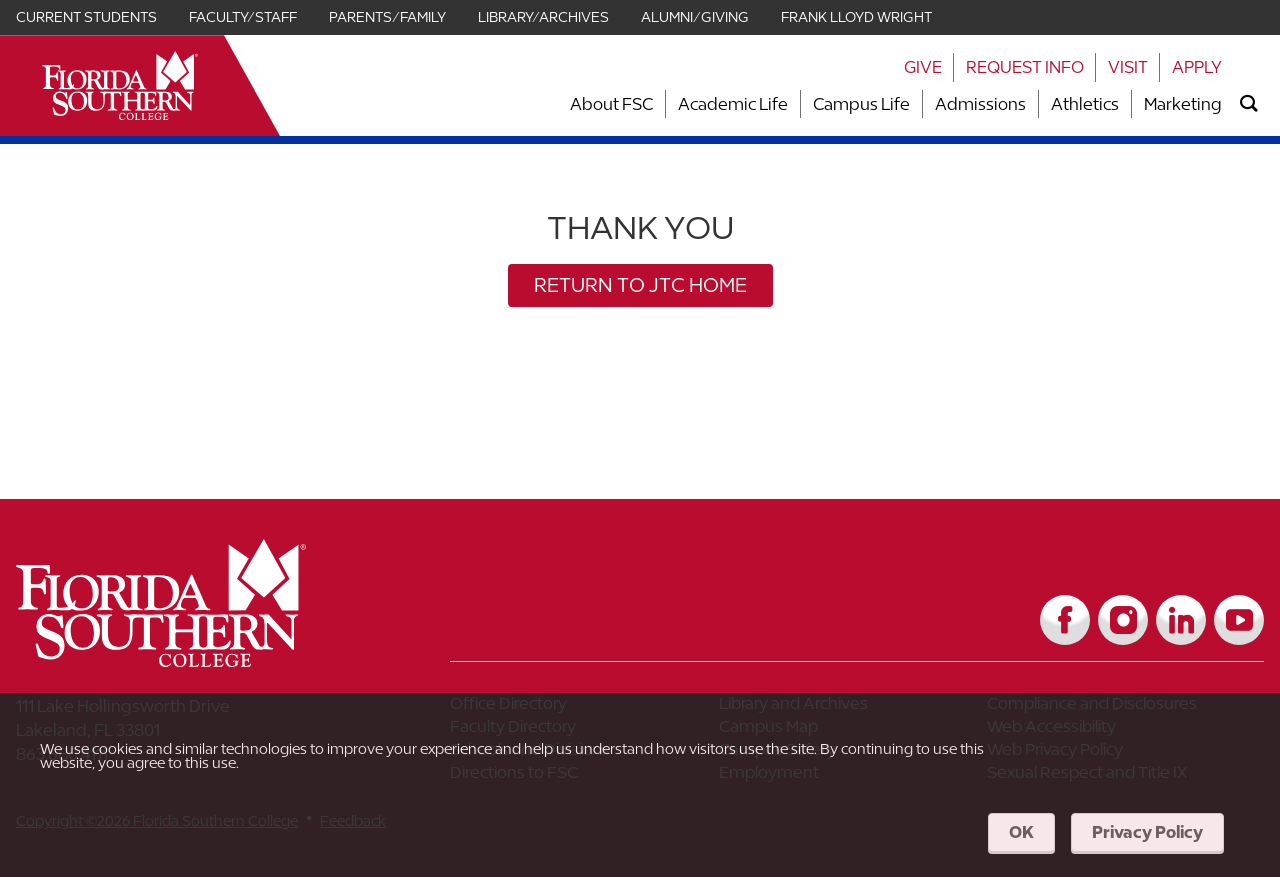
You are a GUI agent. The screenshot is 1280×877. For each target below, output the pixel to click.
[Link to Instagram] (1123, 620)
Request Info (1025, 67)
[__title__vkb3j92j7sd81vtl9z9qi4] (201, 659)
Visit (1128, 67)
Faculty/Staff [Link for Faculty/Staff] (243, 17)
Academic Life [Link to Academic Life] (733, 104)
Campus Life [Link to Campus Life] (861, 104)
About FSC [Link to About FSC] (611, 104)
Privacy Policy (1147, 832)
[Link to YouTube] (1239, 620)
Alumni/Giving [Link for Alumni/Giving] (695, 17)
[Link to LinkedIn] (1181, 620)
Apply (1197, 67)
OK (1021, 832)
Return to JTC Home (640, 284)
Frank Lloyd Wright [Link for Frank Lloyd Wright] (856, 17)
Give (923, 67)
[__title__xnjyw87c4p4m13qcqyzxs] (120, 85)
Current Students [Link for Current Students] (86, 17)
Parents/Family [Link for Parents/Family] (387, 17)
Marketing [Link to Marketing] (1183, 104)
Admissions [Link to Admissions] (980, 104)
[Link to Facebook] (1065, 620)
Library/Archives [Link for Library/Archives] (543, 17)
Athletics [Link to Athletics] (1085, 104)
